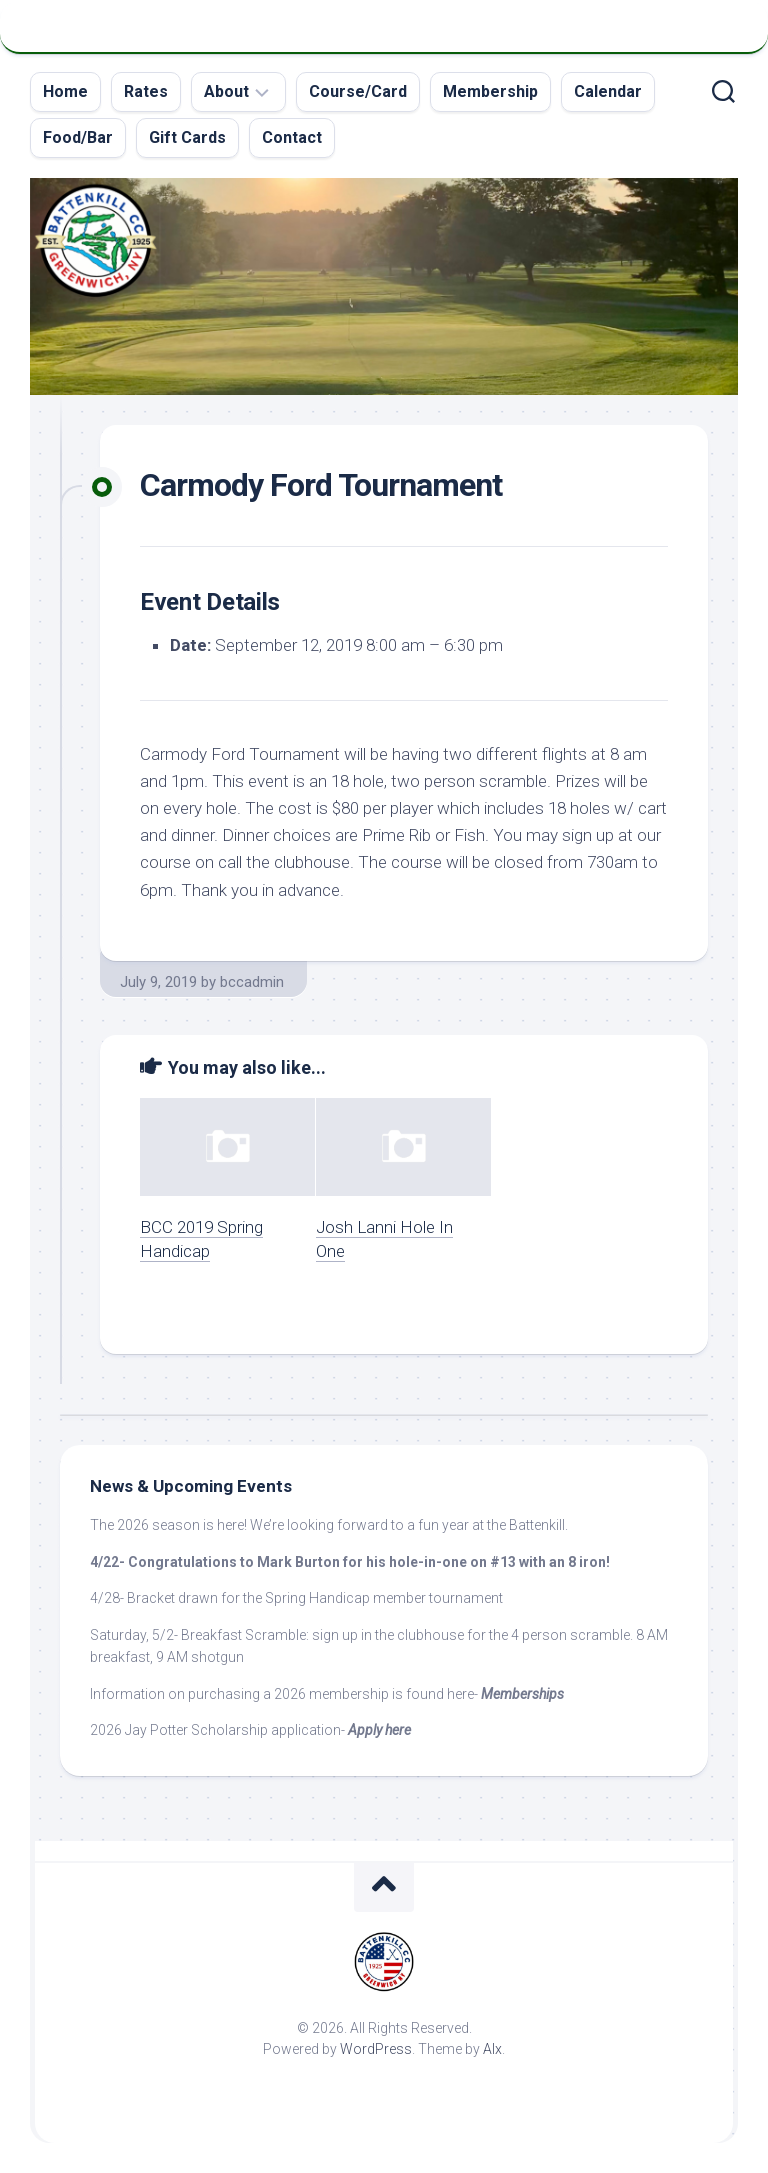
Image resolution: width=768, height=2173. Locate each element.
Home (65, 91)
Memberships (522, 1694)
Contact (292, 137)
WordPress (376, 2049)
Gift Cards (187, 137)
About (226, 91)
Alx (492, 2049)
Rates (146, 91)
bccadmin (252, 982)
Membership (490, 91)
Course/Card (358, 91)
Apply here (379, 1730)
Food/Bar (78, 137)
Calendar (608, 91)
